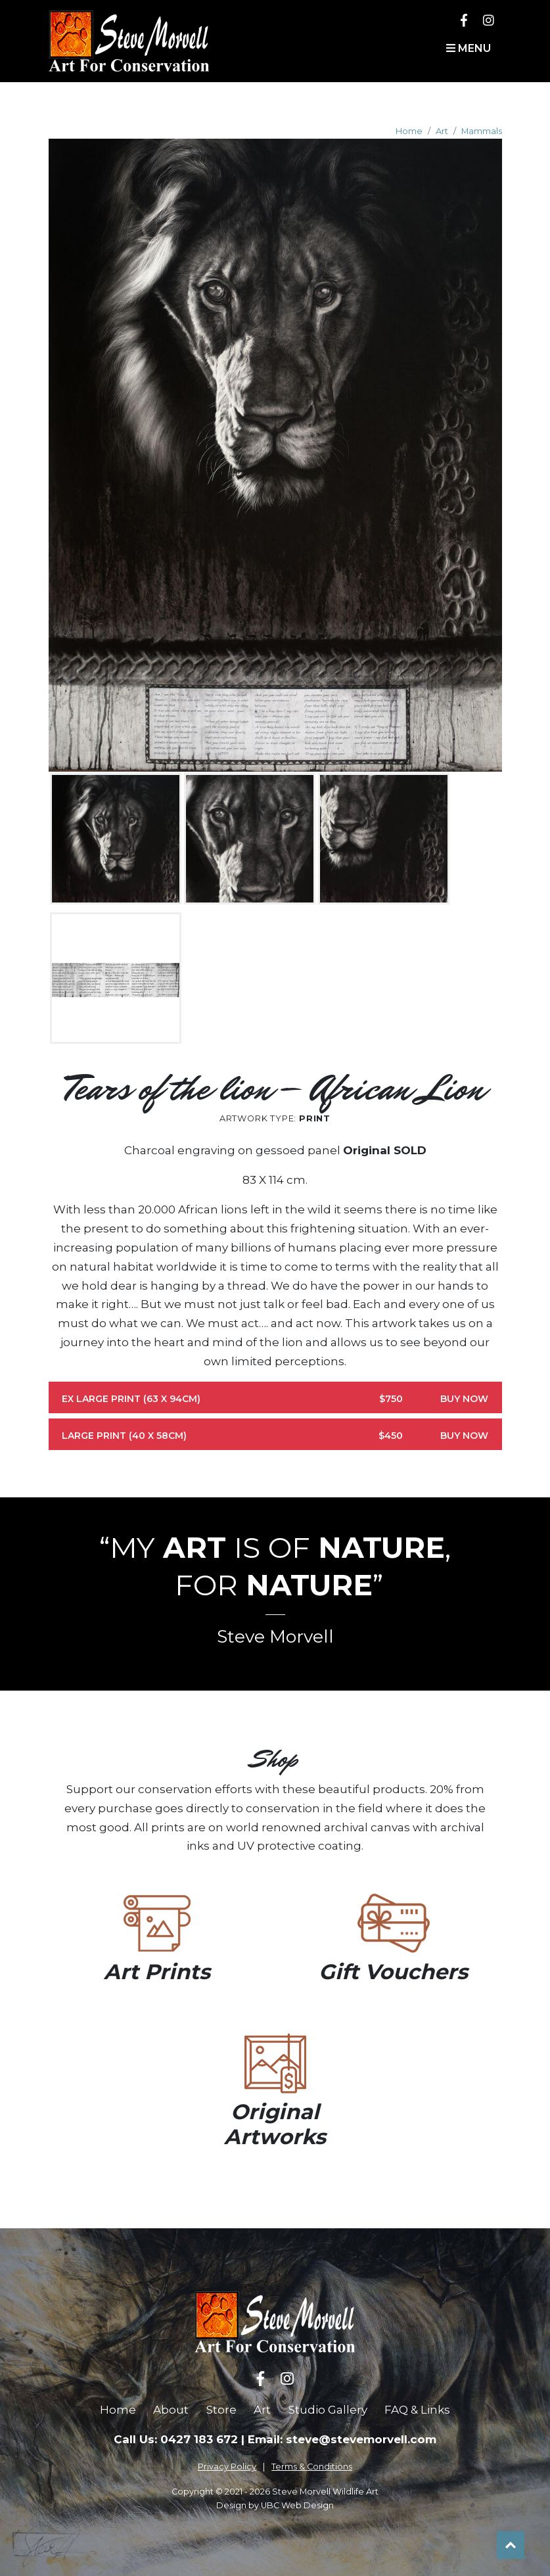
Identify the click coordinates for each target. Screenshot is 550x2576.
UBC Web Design (297, 2505)
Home (409, 131)
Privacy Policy (227, 2466)
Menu (468, 48)
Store (221, 2409)
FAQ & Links (417, 2409)
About (171, 2409)
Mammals (481, 131)
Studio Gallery (327, 2409)
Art (442, 131)
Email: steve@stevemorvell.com (342, 2439)
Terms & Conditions (311, 2466)
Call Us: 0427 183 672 (176, 2439)
